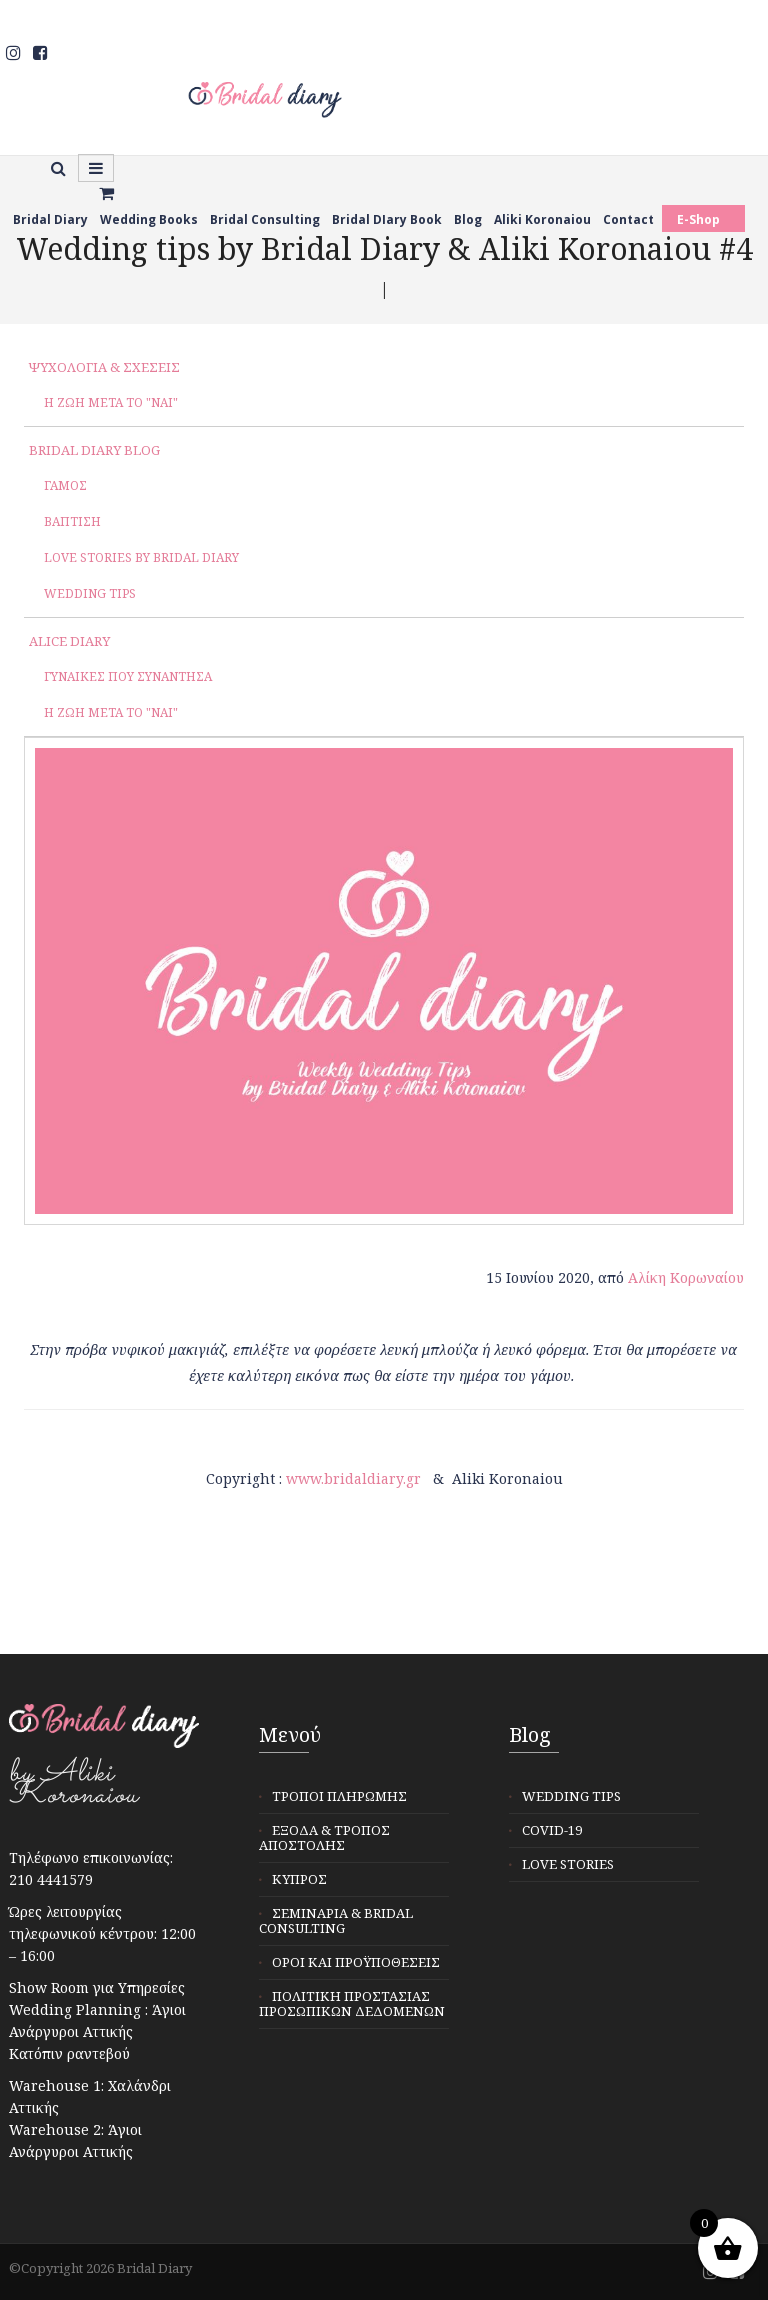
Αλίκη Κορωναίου (686, 1277)
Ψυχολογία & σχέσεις (104, 367)
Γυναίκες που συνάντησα (128, 676)
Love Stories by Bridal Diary (141, 557)
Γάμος (65, 485)
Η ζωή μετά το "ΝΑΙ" (111, 402)
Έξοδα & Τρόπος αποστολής (324, 1837)
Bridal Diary (50, 219)
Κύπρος (299, 1879)
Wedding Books (149, 219)
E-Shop (698, 219)
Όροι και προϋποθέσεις (356, 1962)
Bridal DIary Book (387, 219)
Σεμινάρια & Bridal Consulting (336, 1920)
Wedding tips (90, 593)
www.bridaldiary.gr (353, 1478)
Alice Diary (69, 641)
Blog (468, 219)
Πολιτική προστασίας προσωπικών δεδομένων (352, 2003)
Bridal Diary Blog (94, 450)
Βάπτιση (72, 521)
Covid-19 (552, 1830)
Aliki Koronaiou (542, 219)
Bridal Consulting (265, 219)
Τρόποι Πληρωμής (339, 1796)
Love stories (568, 1864)
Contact (628, 219)
